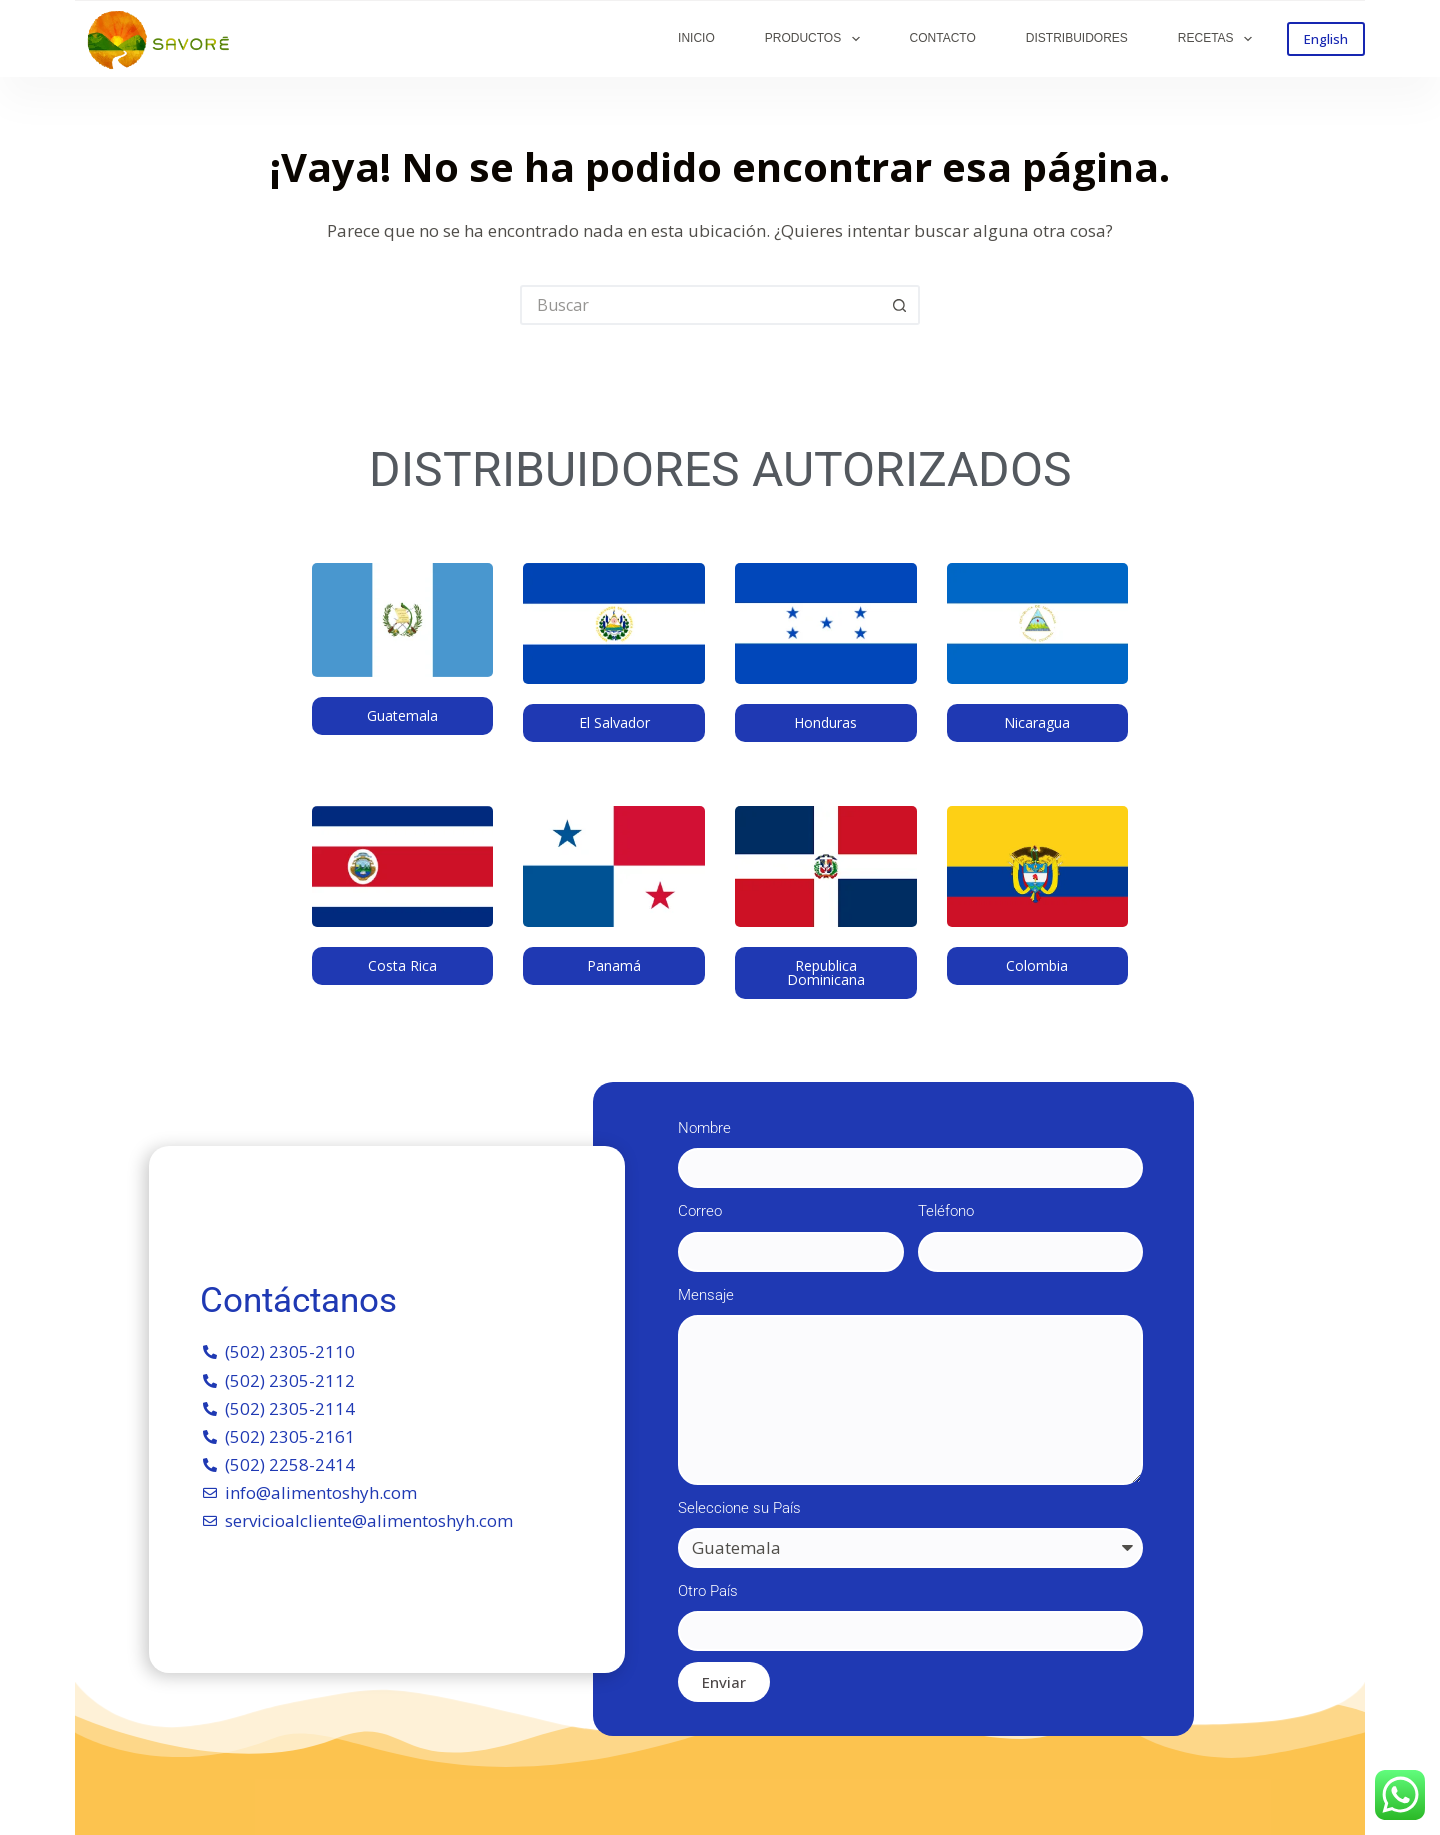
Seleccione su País (739, 1508)
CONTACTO (943, 38)
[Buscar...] (700, 305)
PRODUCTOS (816, 39)
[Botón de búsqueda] (900, 305)
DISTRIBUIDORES (1077, 38)
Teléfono (946, 1211)
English (1326, 39)
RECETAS (1219, 39)
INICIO (696, 38)
